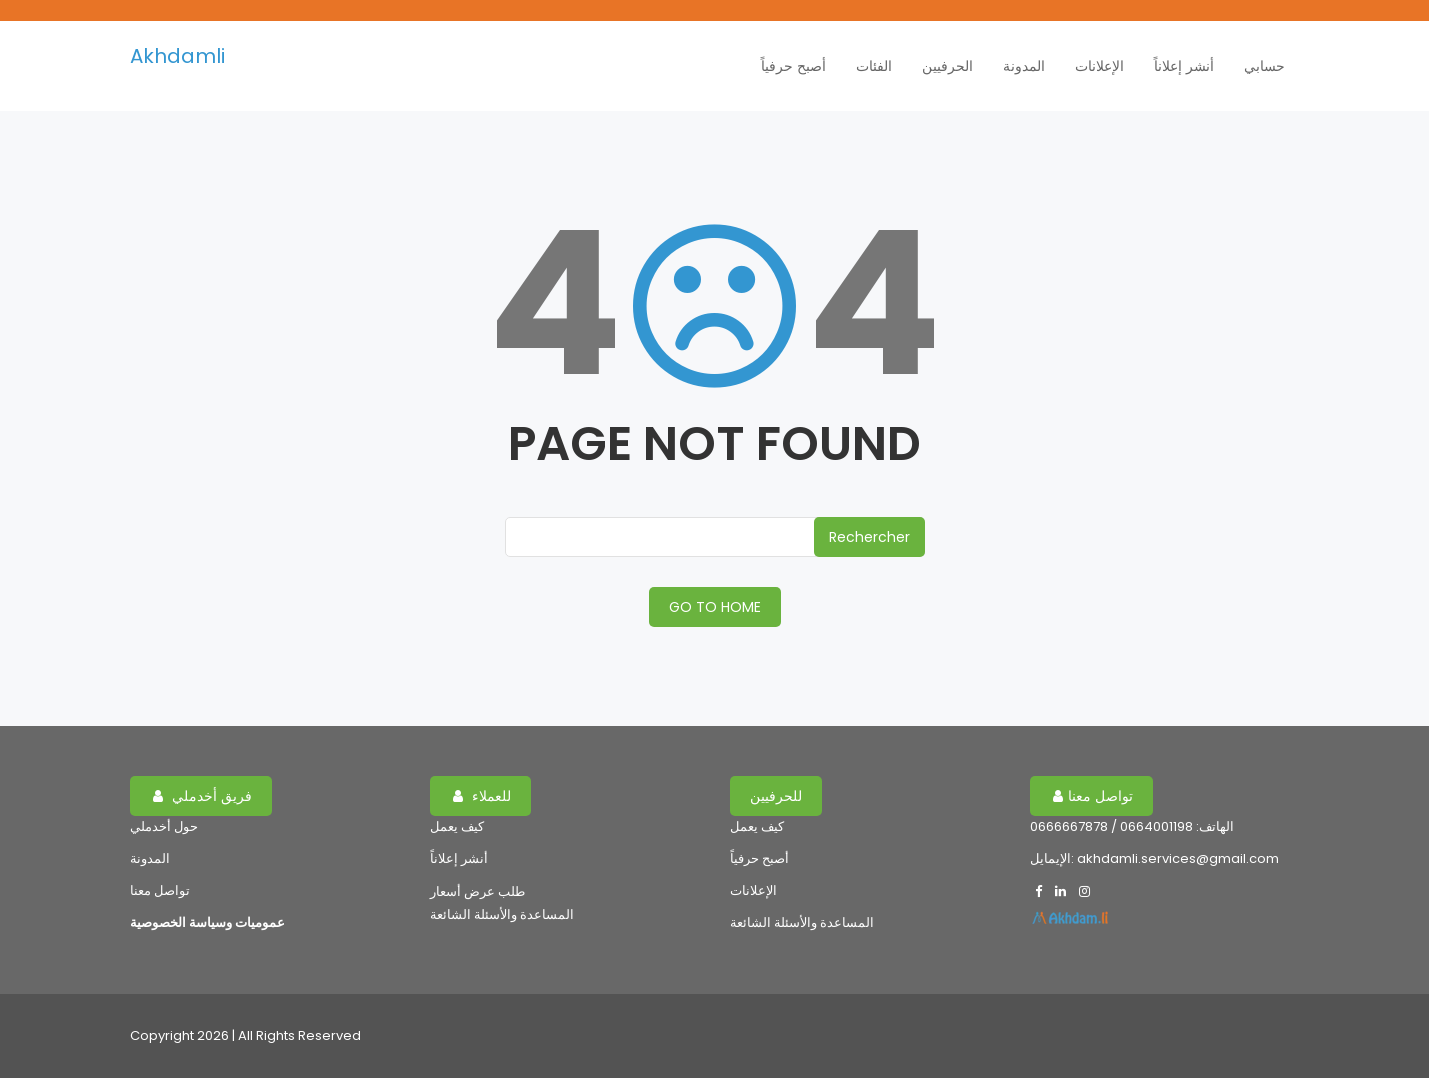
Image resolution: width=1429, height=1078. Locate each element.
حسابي (1264, 66)
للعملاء (482, 796)
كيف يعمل (457, 826)
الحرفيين (947, 66)
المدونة (1024, 66)
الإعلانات (1099, 66)
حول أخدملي (164, 826)
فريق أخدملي (202, 796)
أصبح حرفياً (793, 66)
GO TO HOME (715, 607)
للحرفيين (776, 796)
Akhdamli (177, 56)
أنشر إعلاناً (1184, 66)
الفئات (874, 66)
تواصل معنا (160, 890)
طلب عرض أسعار (477, 891)
